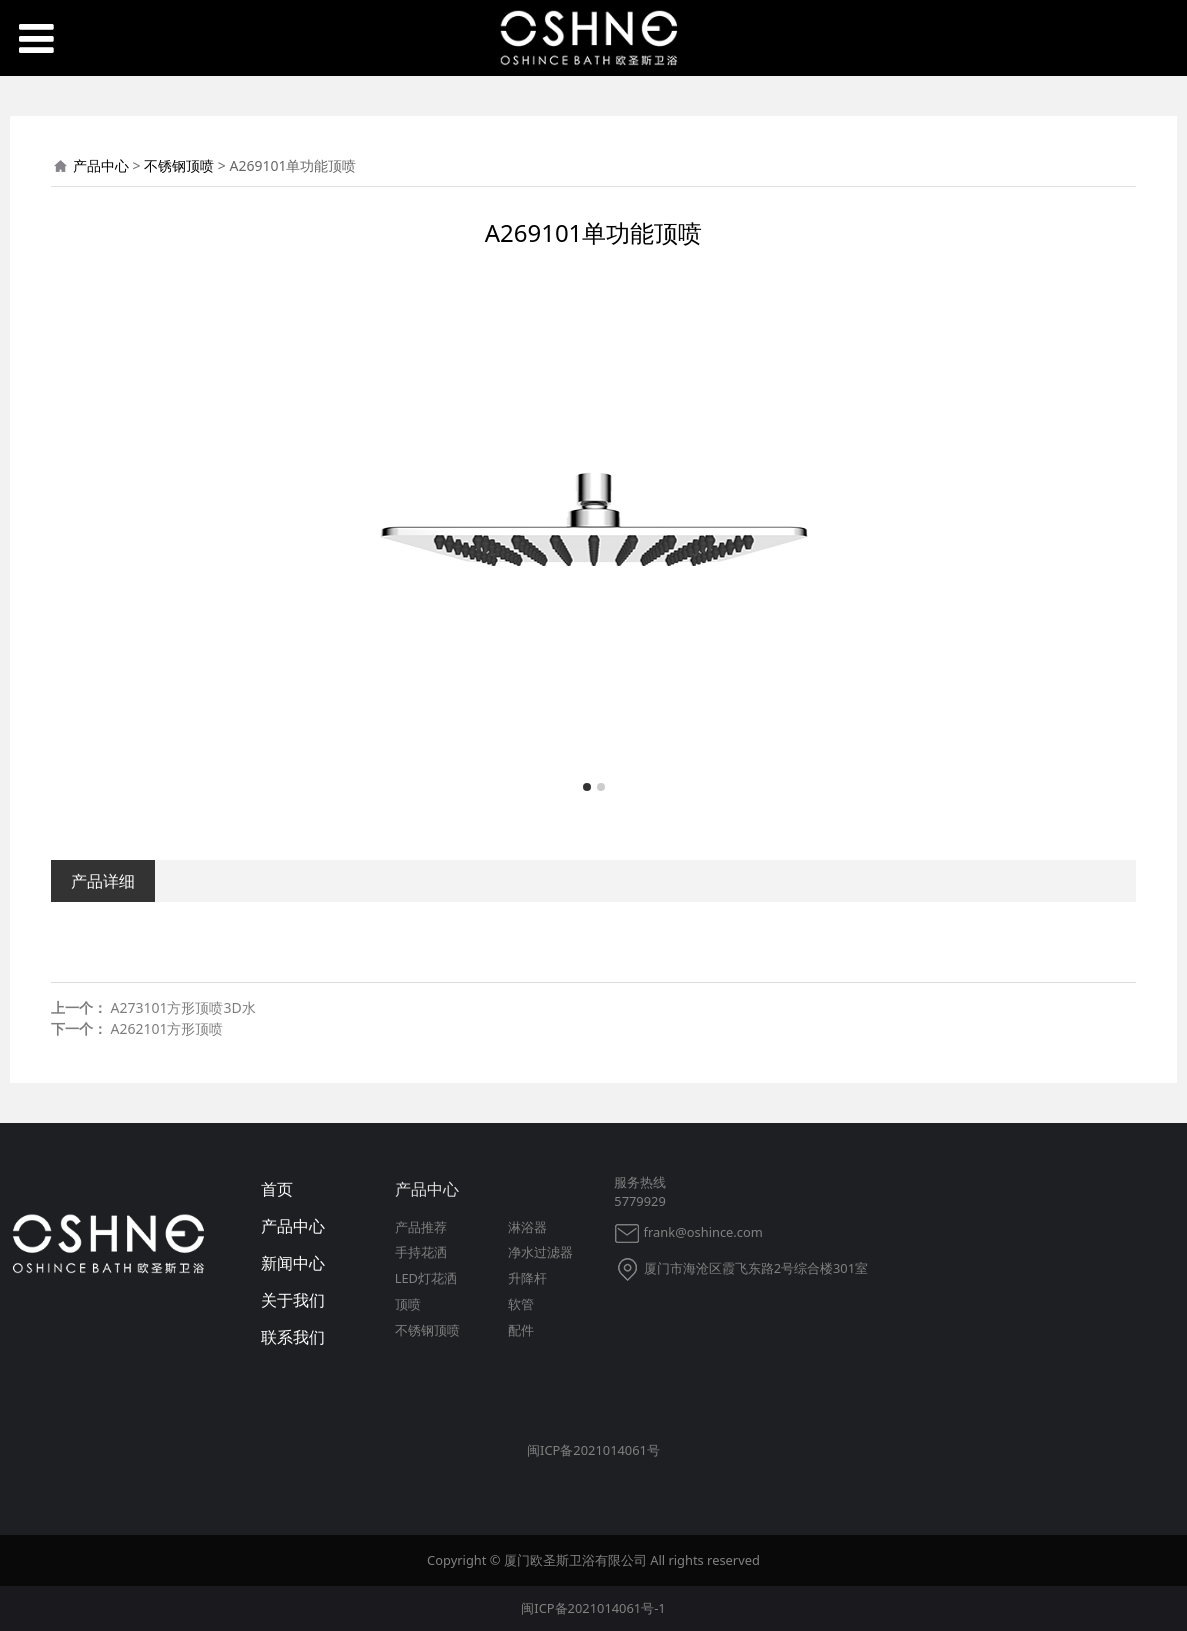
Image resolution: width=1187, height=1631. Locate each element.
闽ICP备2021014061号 (593, 1450)
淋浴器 (527, 1227)
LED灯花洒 (426, 1278)
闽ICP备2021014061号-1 (593, 1608)
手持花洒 (421, 1252)
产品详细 (103, 881)
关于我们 (293, 1300)
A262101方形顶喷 (166, 1028)
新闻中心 (293, 1263)
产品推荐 (421, 1227)
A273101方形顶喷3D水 (182, 1007)
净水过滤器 (540, 1252)
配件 (521, 1330)
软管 (521, 1304)
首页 (277, 1189)
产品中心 (101, 165)
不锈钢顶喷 (179, 165)
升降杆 (527, 1278)
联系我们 (293, 1337)
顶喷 (408, 1304)
